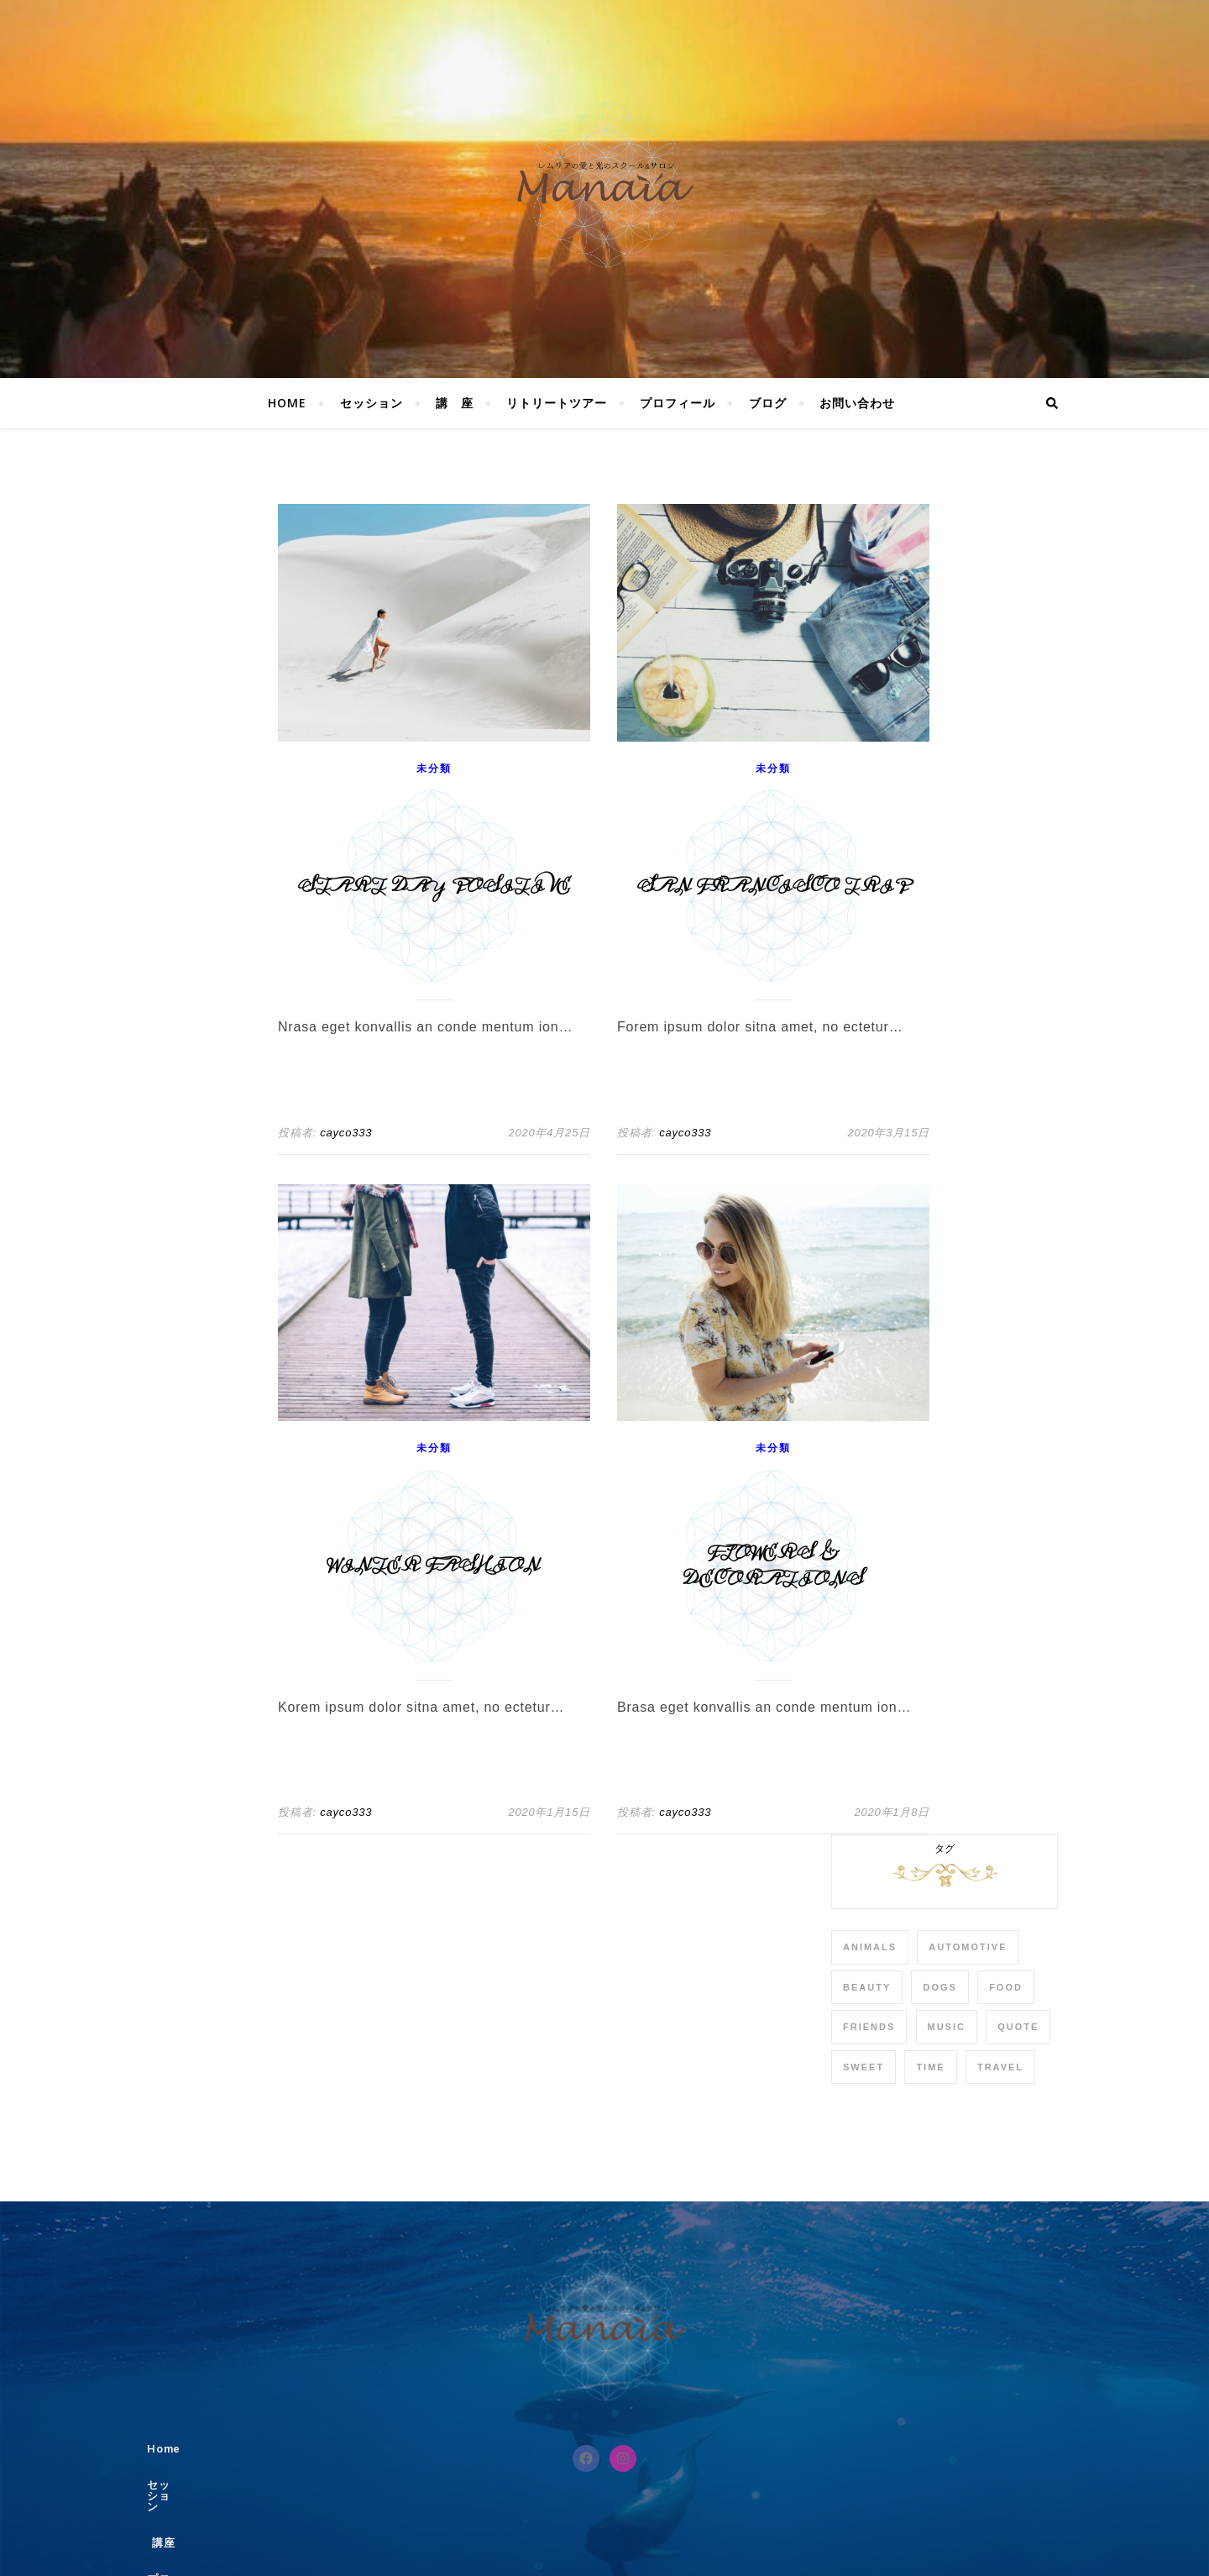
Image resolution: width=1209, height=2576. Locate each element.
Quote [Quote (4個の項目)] (1018, 2027)
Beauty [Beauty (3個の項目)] (867, 1987)
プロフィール (677, 403)
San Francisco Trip (773, 887)
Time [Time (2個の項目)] (930, 2067)
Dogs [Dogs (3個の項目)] (939, 1987)
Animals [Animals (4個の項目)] (870, 1947)
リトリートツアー (556, 403)
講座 (581, 2448)
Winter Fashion (434, 1566)
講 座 (455, 403)
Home (287, 403)
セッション (371, 403)
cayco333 (346, 1132)
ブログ (768, 403)
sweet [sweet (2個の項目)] (863, 2067)
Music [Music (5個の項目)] (947, 2027)
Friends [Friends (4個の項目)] (869, 2027)
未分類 (433, 768)
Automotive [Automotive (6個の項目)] (968, 1947)
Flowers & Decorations (773, 1566)
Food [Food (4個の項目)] (1006, 1987)
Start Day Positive (434, 887)
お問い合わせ (857, 403)
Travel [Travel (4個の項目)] (1000, 2067)
